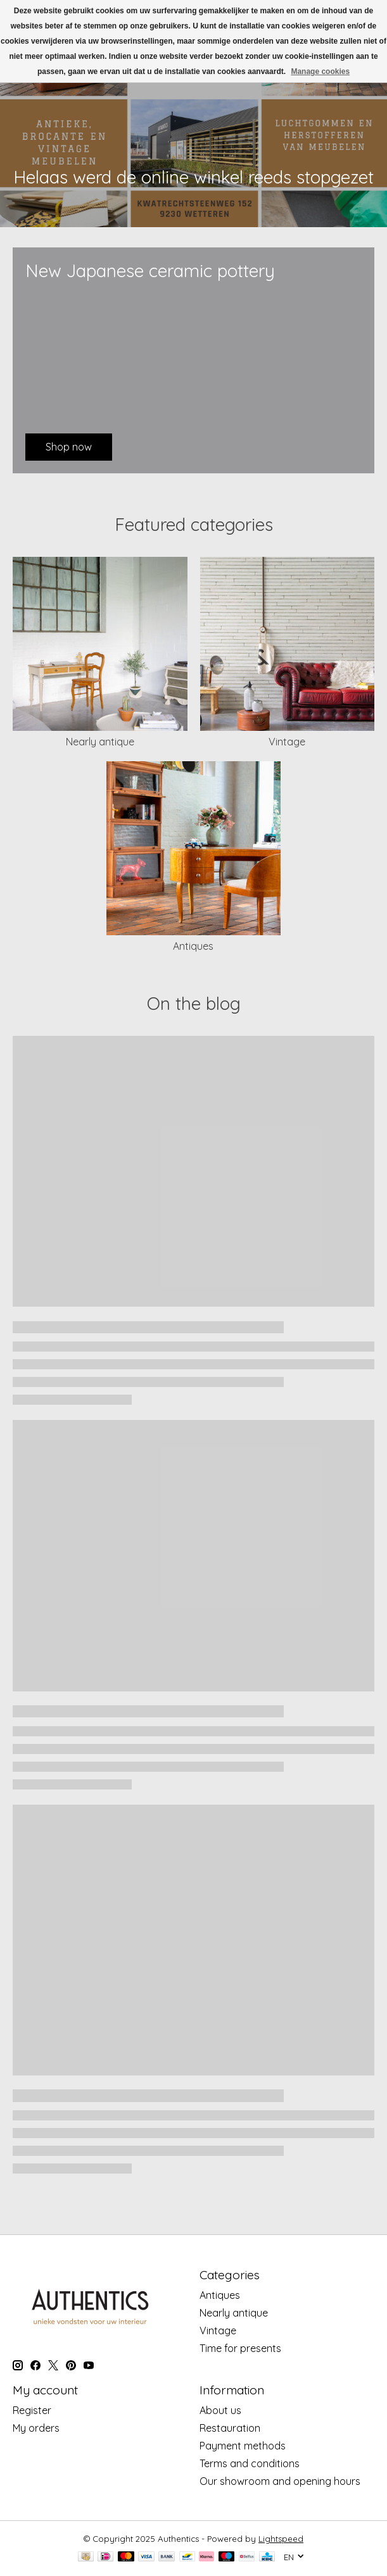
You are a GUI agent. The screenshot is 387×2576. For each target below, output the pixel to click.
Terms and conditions (250, 2463)
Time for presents (240, 2348)
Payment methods (243, 2445)
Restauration (230, 2428)
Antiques (193, 946)
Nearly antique (100, 741)
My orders (36, 2428)
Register (32, 2410)
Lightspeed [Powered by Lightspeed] (280, 2539)
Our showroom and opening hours (280, 2481)
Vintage (287, 741)
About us (220, 2410)
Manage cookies (320, 71)
